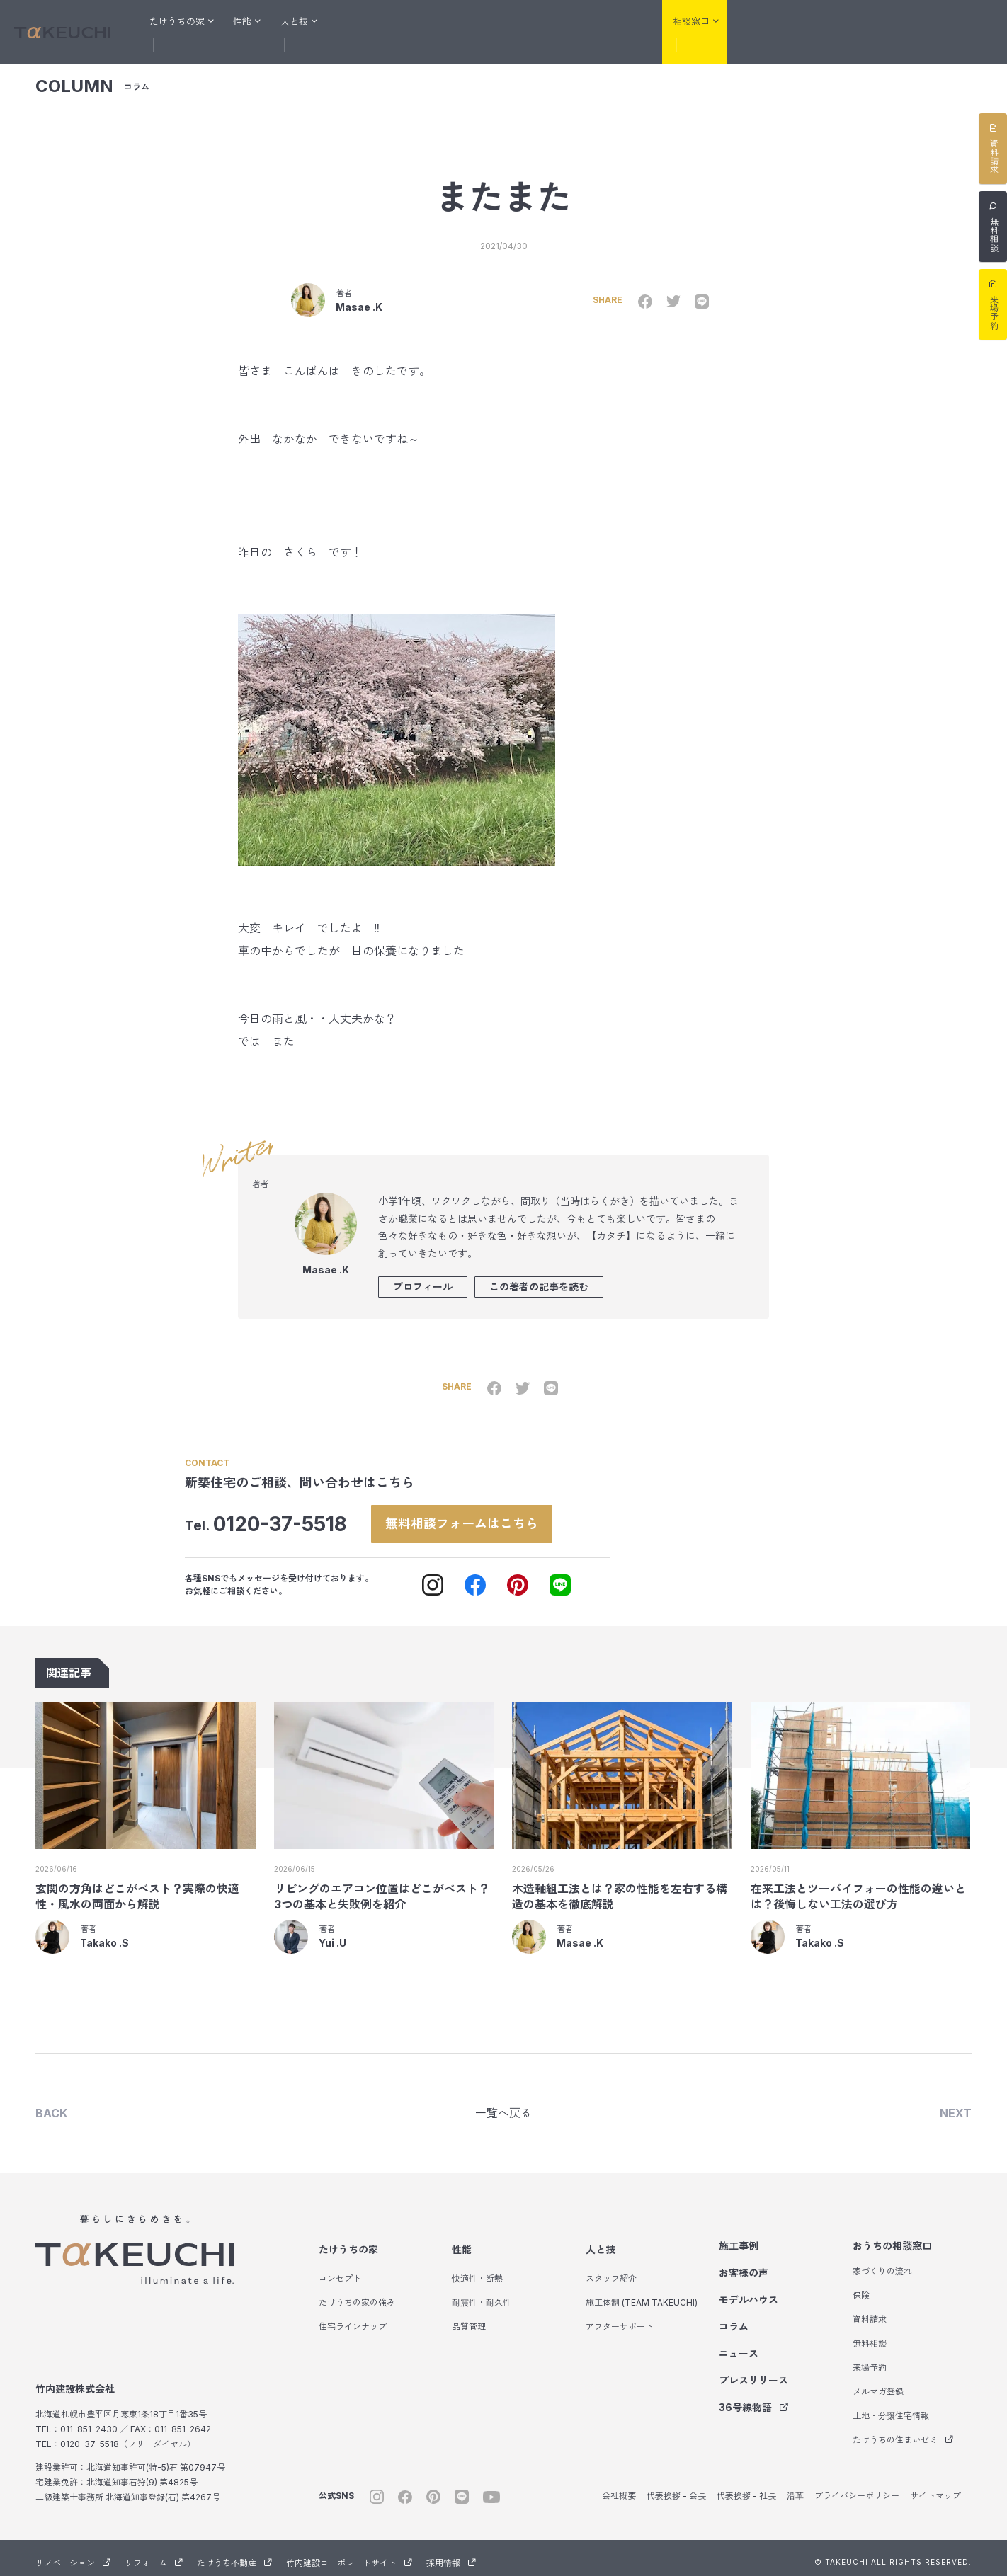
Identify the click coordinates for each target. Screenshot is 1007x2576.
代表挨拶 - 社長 (746, 2488)
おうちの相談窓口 (892, 2238)
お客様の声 (432, 20)
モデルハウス (503, 20)
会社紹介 (619, 20)
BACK (51, 2104)
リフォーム (833, 21)
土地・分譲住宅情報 (891, 2408)
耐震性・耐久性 (481, 2294)
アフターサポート (620, 2318)
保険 (861, 2287)
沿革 (795, 2488)
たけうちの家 (348, 2242)
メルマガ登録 (878, 2383)
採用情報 (451, 2555)
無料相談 (870, 2335)
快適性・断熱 (477, 2270)
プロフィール (423, 1275)
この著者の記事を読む (538, 1275)
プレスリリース (753, 2372)
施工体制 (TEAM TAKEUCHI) (642, 2294)
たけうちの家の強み (357, 2294)
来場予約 (870, 2359)
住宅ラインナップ (353, 2318)
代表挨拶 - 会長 (676, 2488)
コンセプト (340, 2270)
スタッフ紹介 (611, 2270)
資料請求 (870, 2311)
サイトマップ (935, 2488)
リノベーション (762, 21)
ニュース (738, 2346)
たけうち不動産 (905, 21)
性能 (462, 2242)
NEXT (956, 2104)
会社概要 (619, 2488)
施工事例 (369, 20)
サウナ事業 (971, 21)
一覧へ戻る (503, 2104)
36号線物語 (754, 2399)
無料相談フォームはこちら (478, 1511)
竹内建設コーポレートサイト (349, 2555)
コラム (566, 20)
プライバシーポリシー (856, 2488)
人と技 (600, 2242)
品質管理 (469, 2318)
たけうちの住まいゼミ (903, 2432)
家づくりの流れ (882, 2263)
